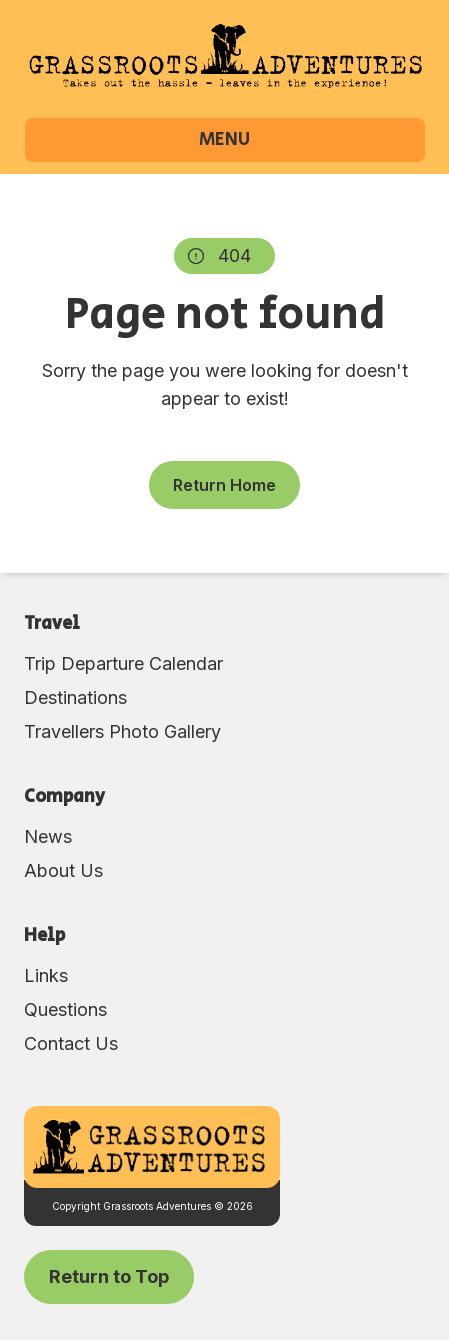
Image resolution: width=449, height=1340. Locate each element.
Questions (65, 1009)
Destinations (75, 697)
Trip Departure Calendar (123, 663)
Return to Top (109, 1276)
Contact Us (71, 1043)
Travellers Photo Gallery (122, 731)
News (48, 836)
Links (46, 975)
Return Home (224, 485)
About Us (63, 870)
